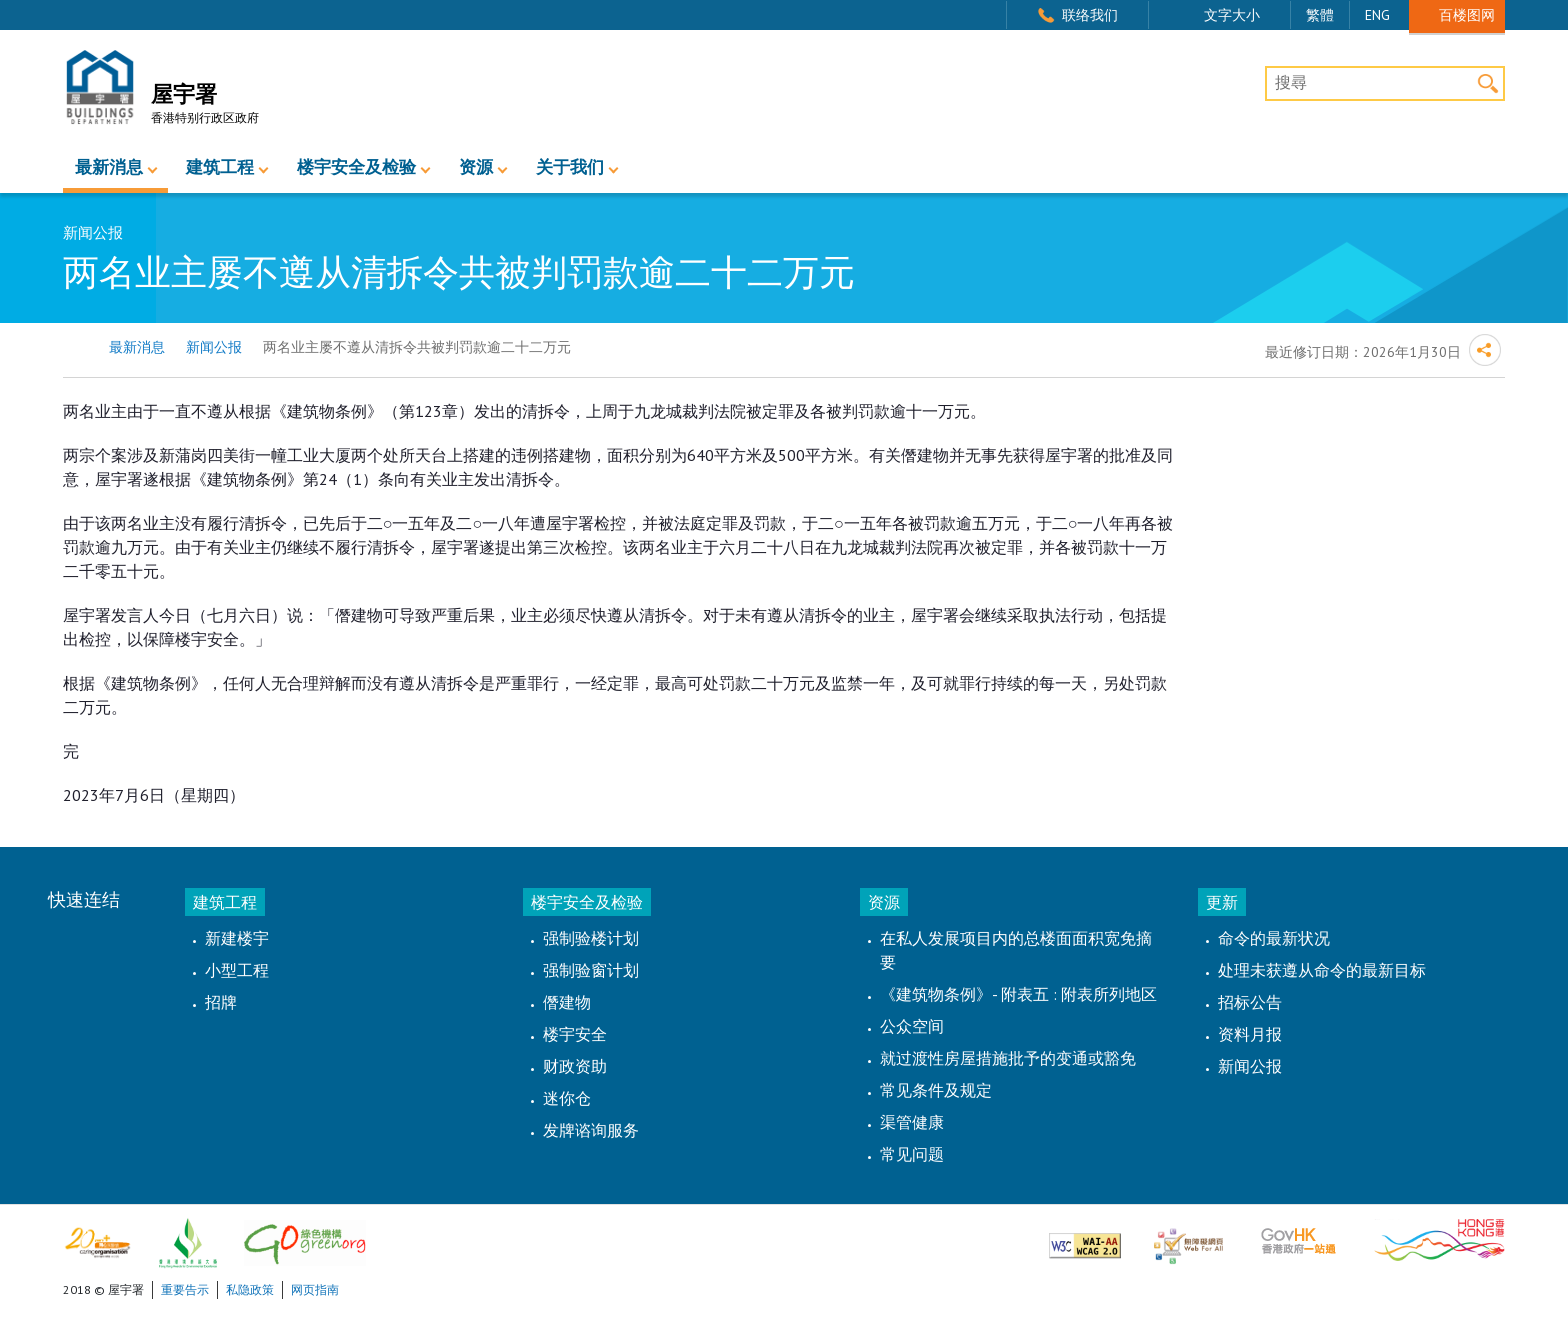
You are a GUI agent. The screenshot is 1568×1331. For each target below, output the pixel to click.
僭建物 (567, 1002)
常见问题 (912, 1154)
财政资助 (575, 1066)
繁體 (1320, 15)
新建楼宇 (237, 938)
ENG (1377, 15)
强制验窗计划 (591, 970)
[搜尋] (1385, 84)
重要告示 (185, 1289)
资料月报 (1250, 1034)
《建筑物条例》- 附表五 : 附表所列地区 (1018, 994)
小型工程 (237, 970)
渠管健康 (912, 1122)
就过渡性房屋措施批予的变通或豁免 (1008, 1058)
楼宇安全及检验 (356, 167)
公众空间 (912, 1026)
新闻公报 (214, 347)
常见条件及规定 (936, 1090)
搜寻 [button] (1487, 83)
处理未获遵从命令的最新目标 (1322, 970)
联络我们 (1090, 15)
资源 (476, 167)
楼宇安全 (575, 1034)
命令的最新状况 (1274, 938)
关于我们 (570, 167)
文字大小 (1232, 15)
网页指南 (315, 1289)
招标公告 (1250, 1002)
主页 (75, 347)
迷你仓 (567, 1098)
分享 (1485, 350)
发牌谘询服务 (591, 1130)
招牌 (221, 1002)
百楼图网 (1467, 14)
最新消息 (109, 167)
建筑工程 (220, 167)
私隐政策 (250, 1289)
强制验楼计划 (591, 938)
